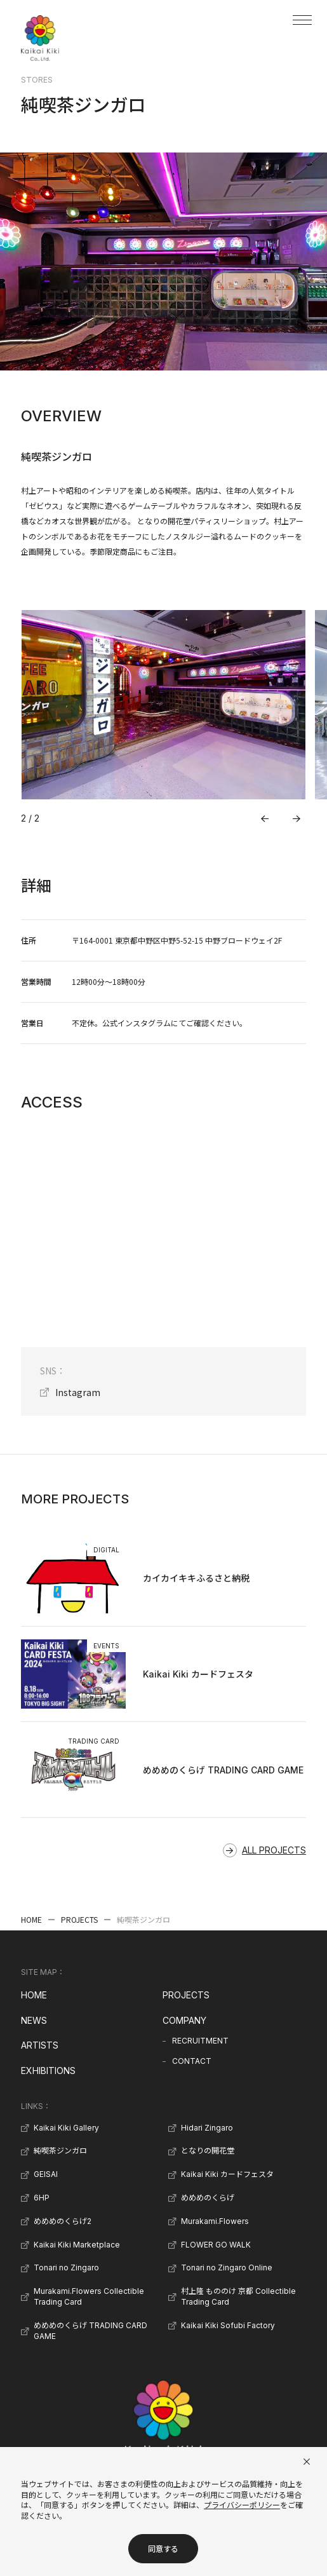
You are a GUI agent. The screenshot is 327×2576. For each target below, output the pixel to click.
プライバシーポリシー (242, 2504)
